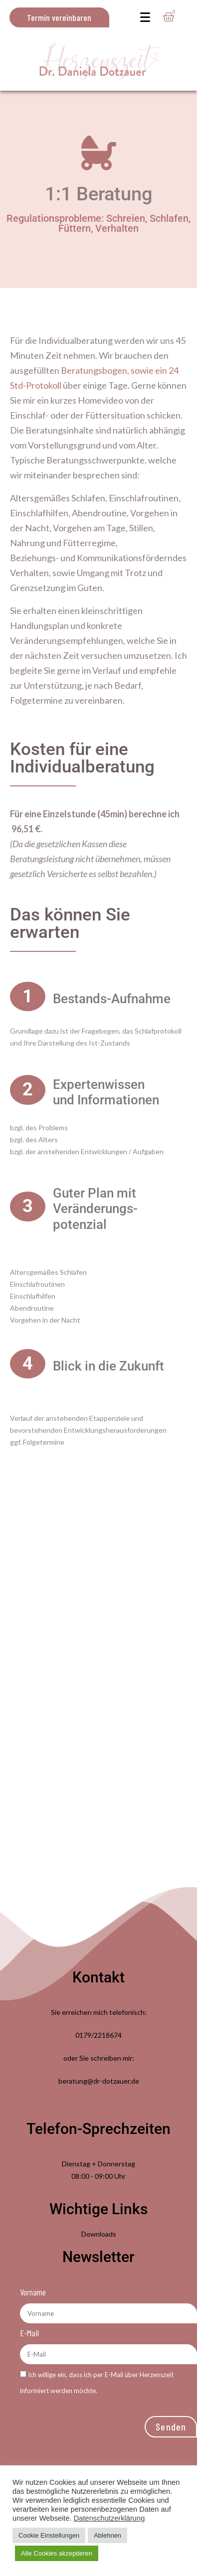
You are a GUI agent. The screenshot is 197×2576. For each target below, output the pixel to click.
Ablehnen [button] (107, 2535)
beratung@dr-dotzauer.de (98, 2081)
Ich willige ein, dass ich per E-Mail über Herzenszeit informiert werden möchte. (97, 2391)
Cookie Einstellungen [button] (48, 2535)
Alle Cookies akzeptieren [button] (56, 2553)
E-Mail (29, 2332)
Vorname (33, 2291)
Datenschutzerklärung (109, 2518)
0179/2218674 (98, 2035)
